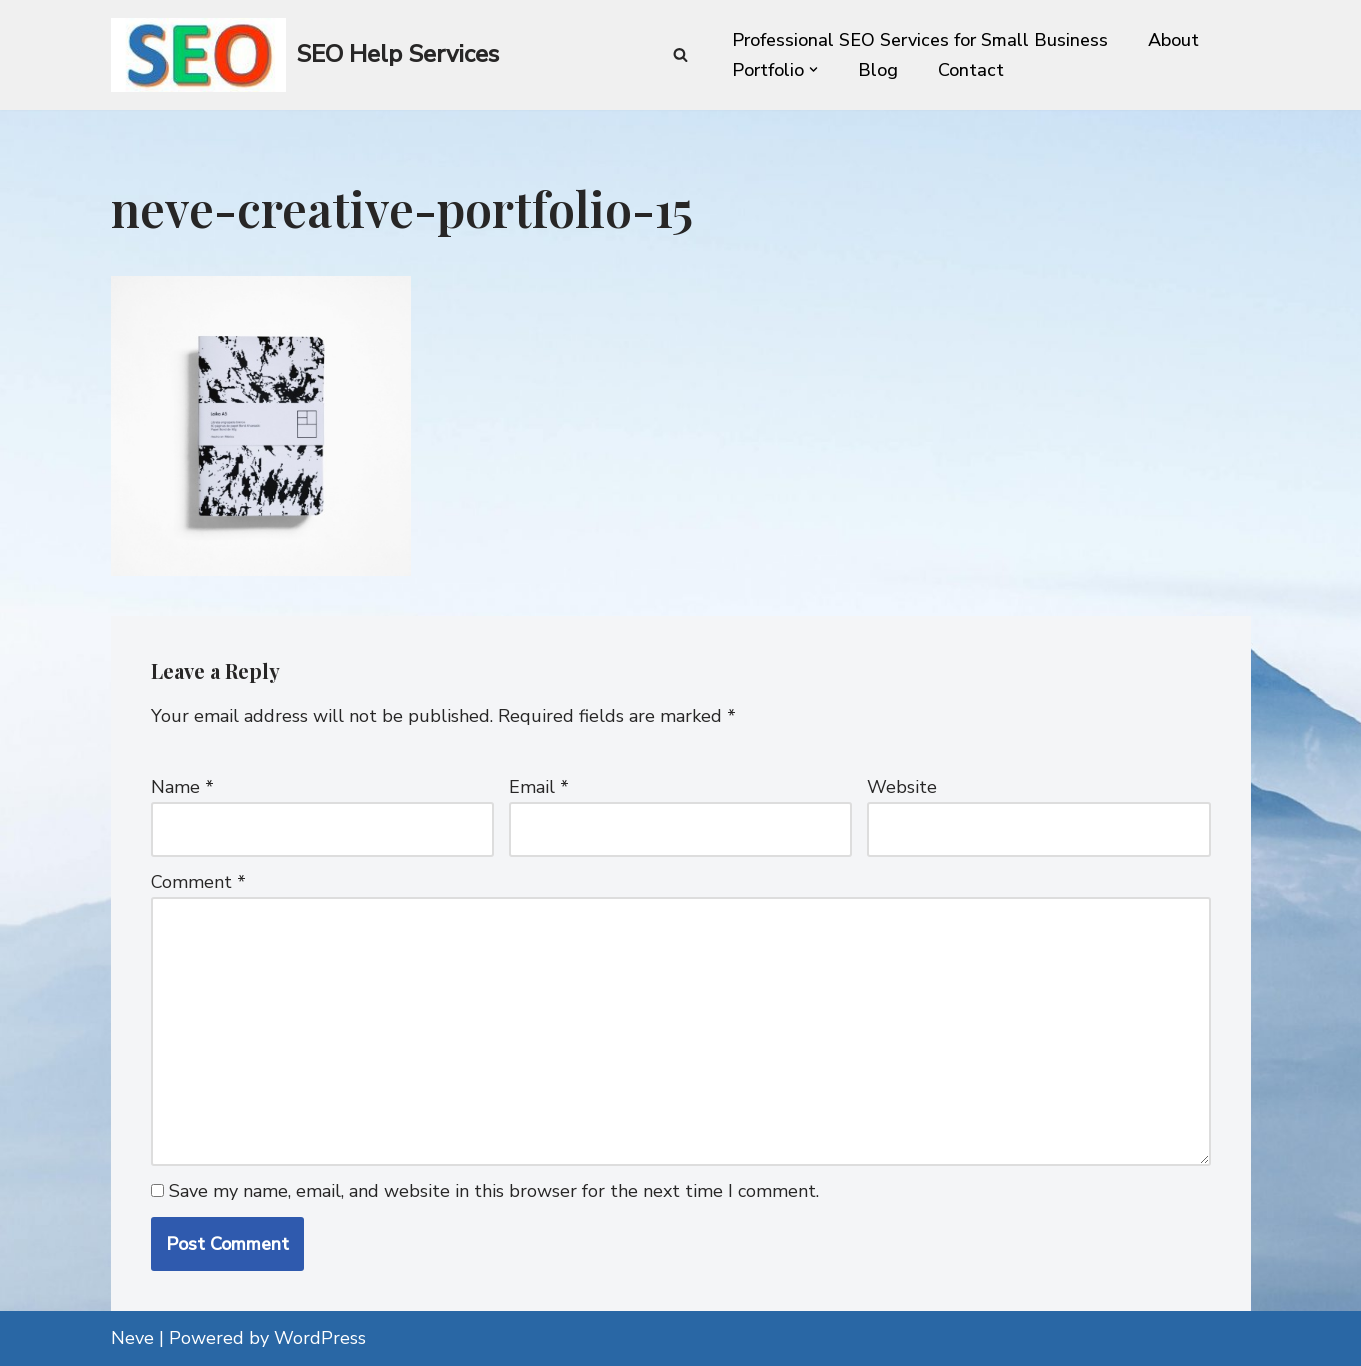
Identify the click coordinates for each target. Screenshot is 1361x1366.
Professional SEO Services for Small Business (920, 40)
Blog (878, 70)
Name (182, 787)
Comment (198, 882)
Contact (971, 70)
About (1173, 40)
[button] (813, 69)
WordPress (320, 1338)
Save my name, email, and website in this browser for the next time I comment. (494, 1191)
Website (902, 787)
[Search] (680, 54)
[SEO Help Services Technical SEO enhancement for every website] (305, 55)
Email (539, 787)
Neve (132, 1338)
